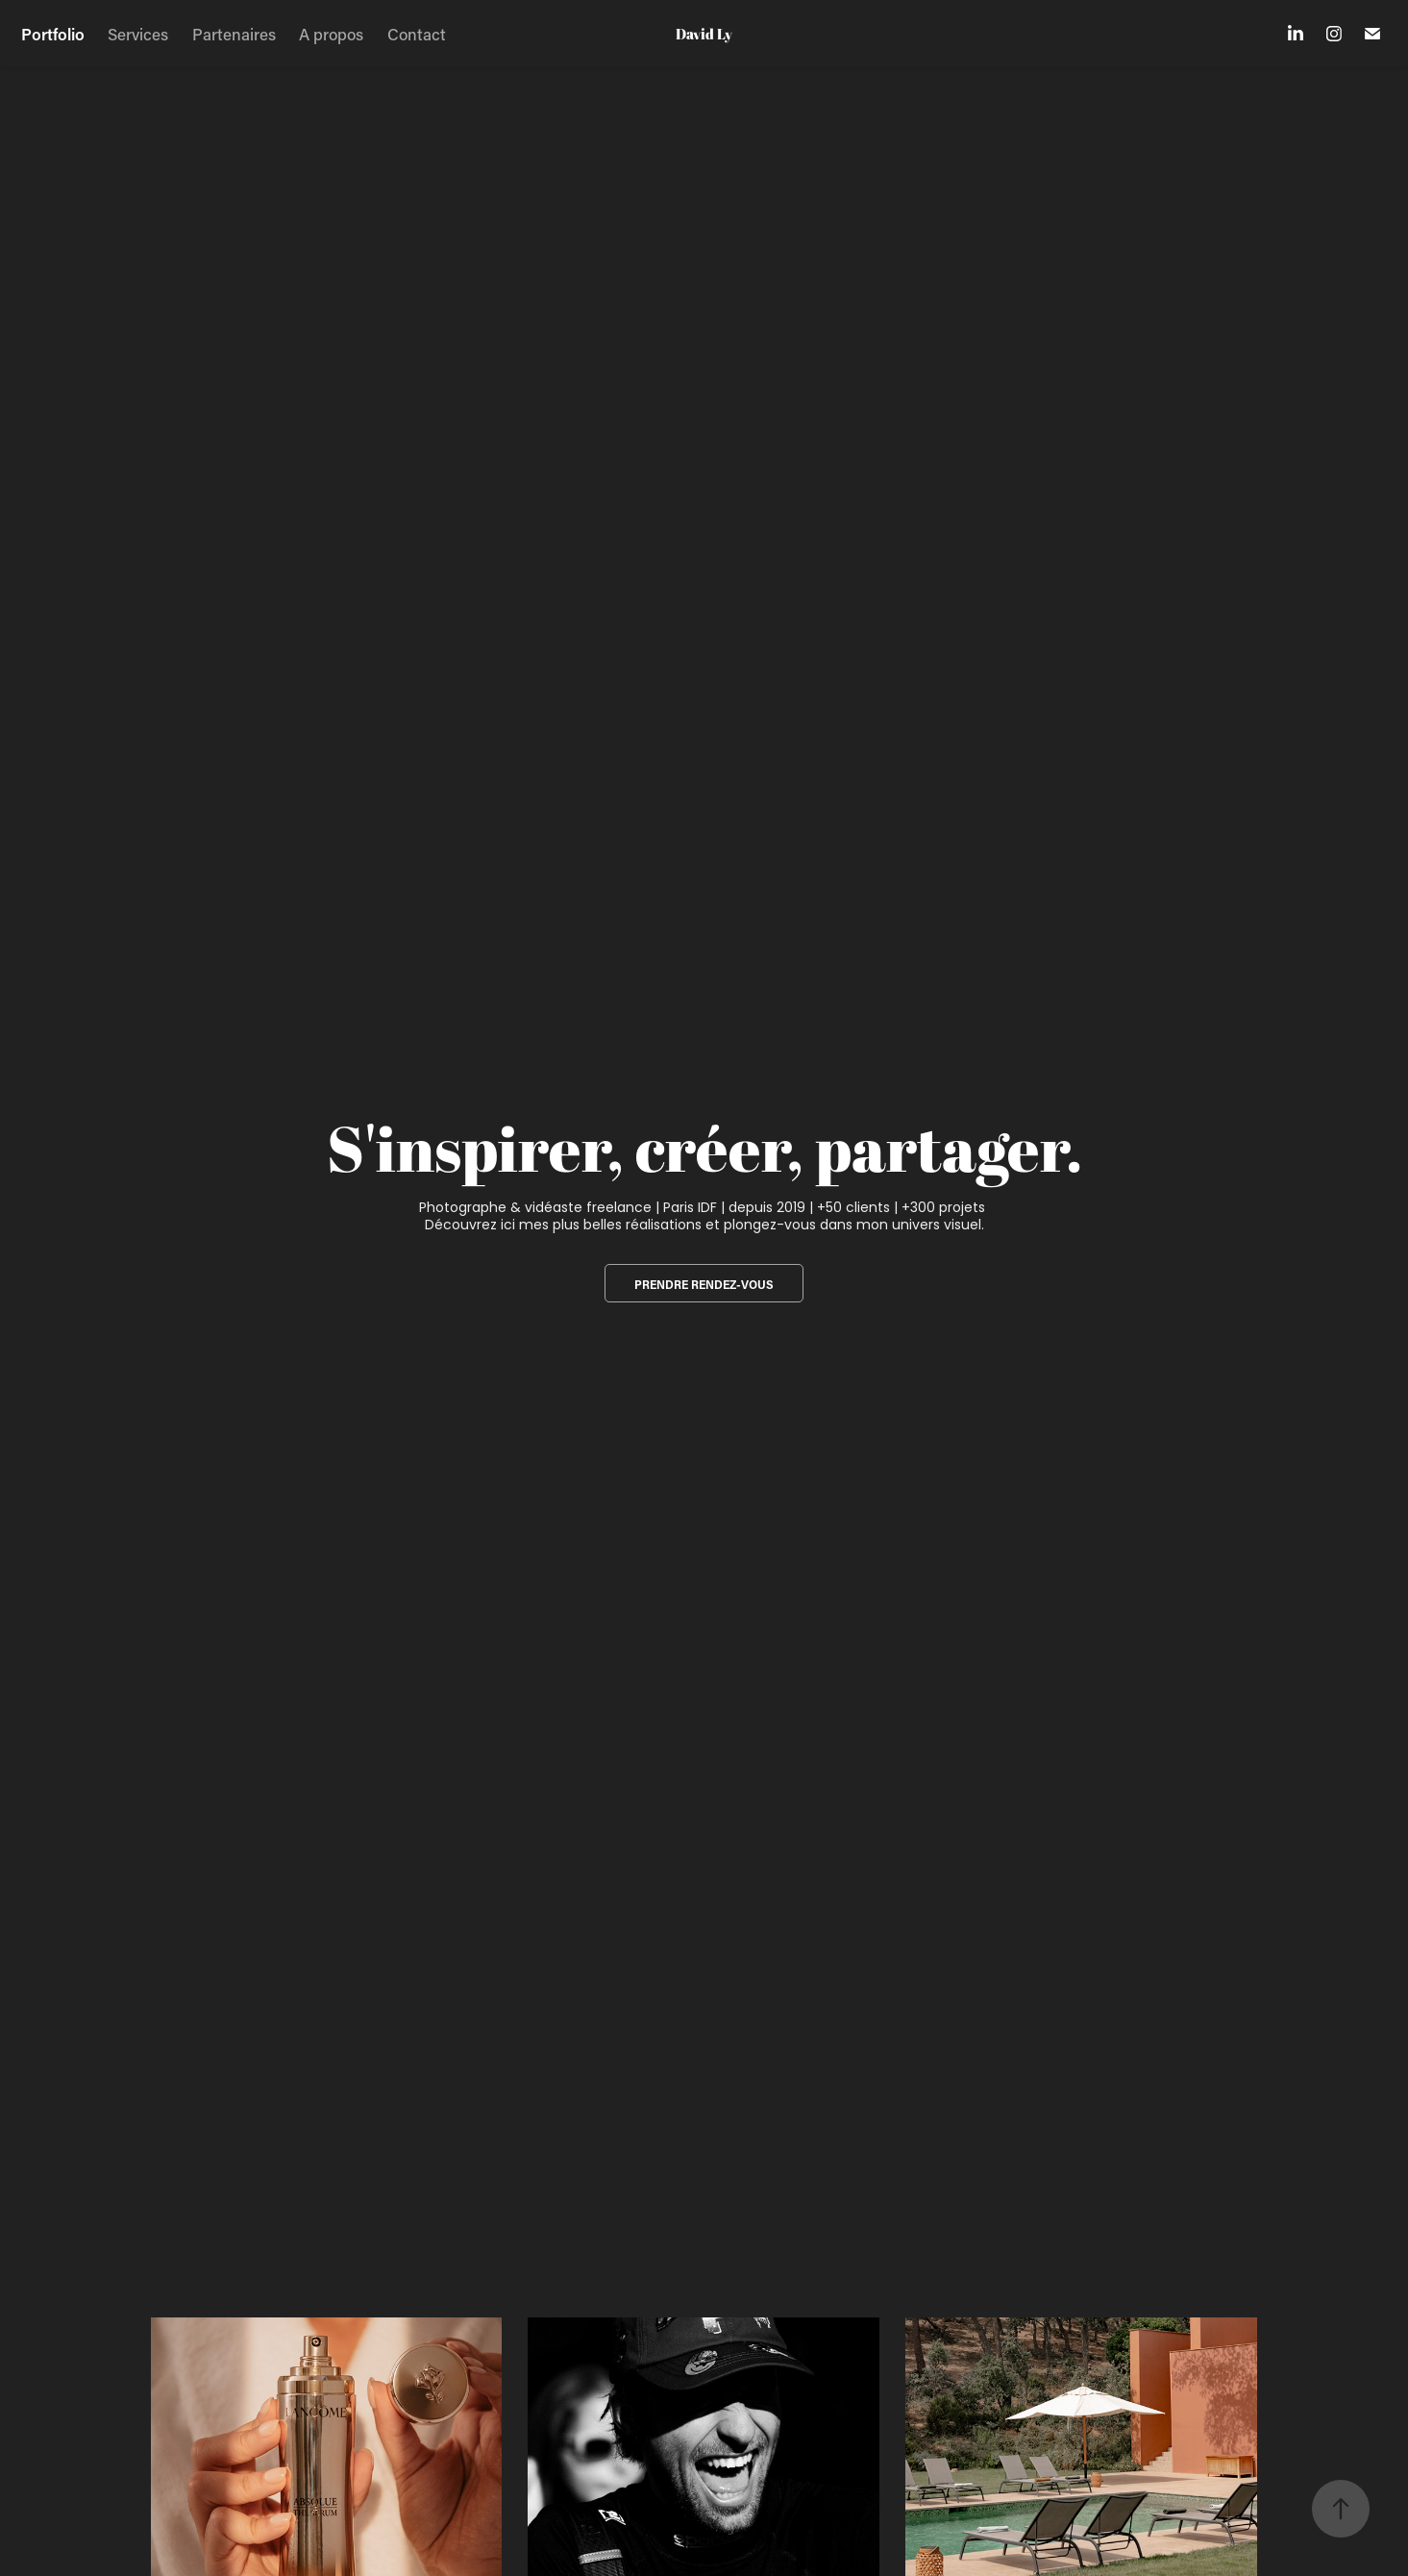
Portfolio (53, 33)
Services (138, 33)
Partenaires (234, 33)
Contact (416, 33)
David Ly (704, 33)
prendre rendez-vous (704, 1284)
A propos (331, 33)
